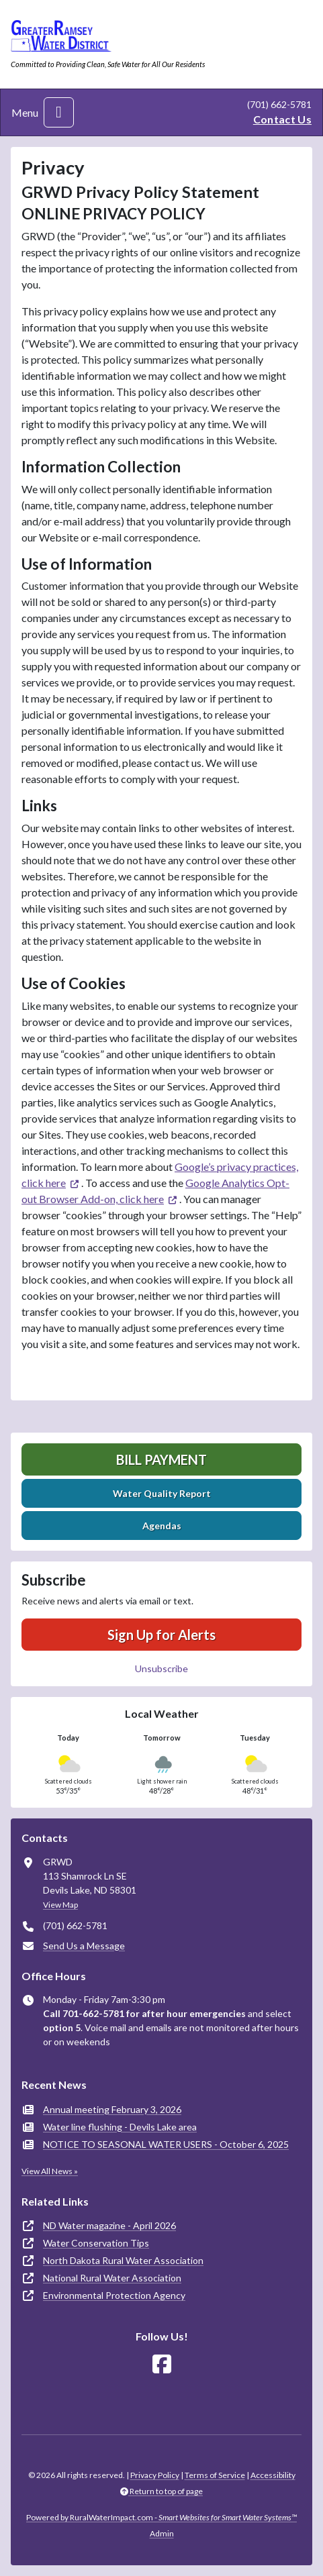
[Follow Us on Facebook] (161, 2364)
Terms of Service (215, 2475)
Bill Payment (161, 1459)
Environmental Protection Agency (114, 2295)
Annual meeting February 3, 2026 (112, 2109)
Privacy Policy (154, 2475)
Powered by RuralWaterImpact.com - (161, 2517)
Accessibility (272, 2475)
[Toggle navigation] (59, 112)
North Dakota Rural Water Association (123, 2260)
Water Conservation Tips (96, 2243)
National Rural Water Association (112, 2277)
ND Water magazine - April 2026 (109, 2225)
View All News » (49, 2171)
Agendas (161, 1525)
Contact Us (282, 119)
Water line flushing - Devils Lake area (120, 2126)
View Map (60, 1905)
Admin (162, 2533)
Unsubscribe (161, 1668)
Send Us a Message (84, 1945)
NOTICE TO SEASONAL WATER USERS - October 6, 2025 (166, 2144)
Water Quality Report (162, 1493)
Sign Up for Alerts (161, 1635)
